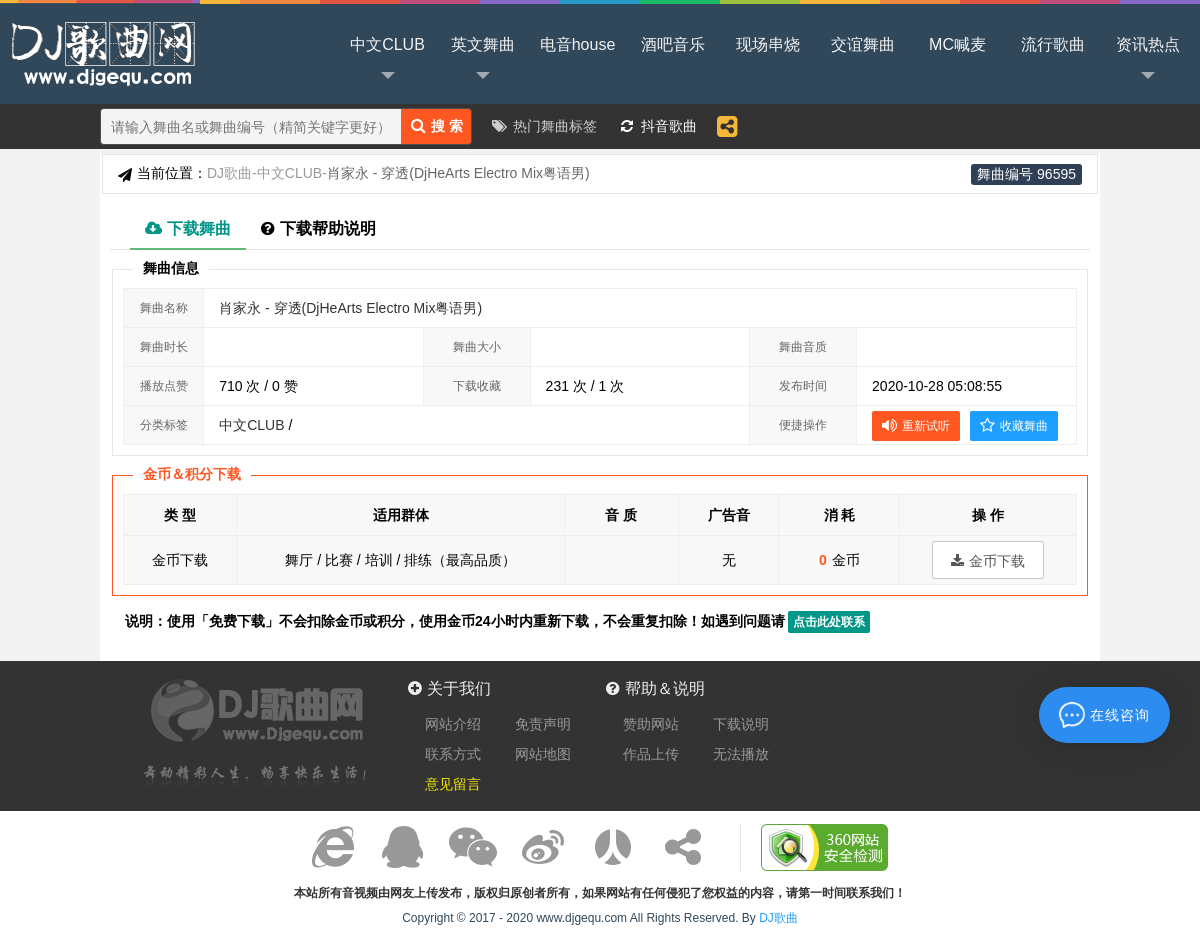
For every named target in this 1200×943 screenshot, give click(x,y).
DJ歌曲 (100, 52)
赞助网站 (651, 724)
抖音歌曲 (669, 126)
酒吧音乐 (673, 44)
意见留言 (453, 784)
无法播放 (741, 754)
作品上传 (651, 754)
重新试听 (916, 425)
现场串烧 (768, 44)
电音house (578, 44)
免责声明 (543, 724)
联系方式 (453, 754)
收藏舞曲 (1014, 425)
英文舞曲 (483, 61)
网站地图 (543, 754)
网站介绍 (453, 724)
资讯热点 (1148, 61)
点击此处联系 (829, 622)
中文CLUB (387, 61)
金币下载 (988, 561)
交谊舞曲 (863, 44)
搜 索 (437, 125)
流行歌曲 (1053, 44)
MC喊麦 (957, 44)
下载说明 (741, 724)
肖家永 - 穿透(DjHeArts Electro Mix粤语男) (350, 308)
